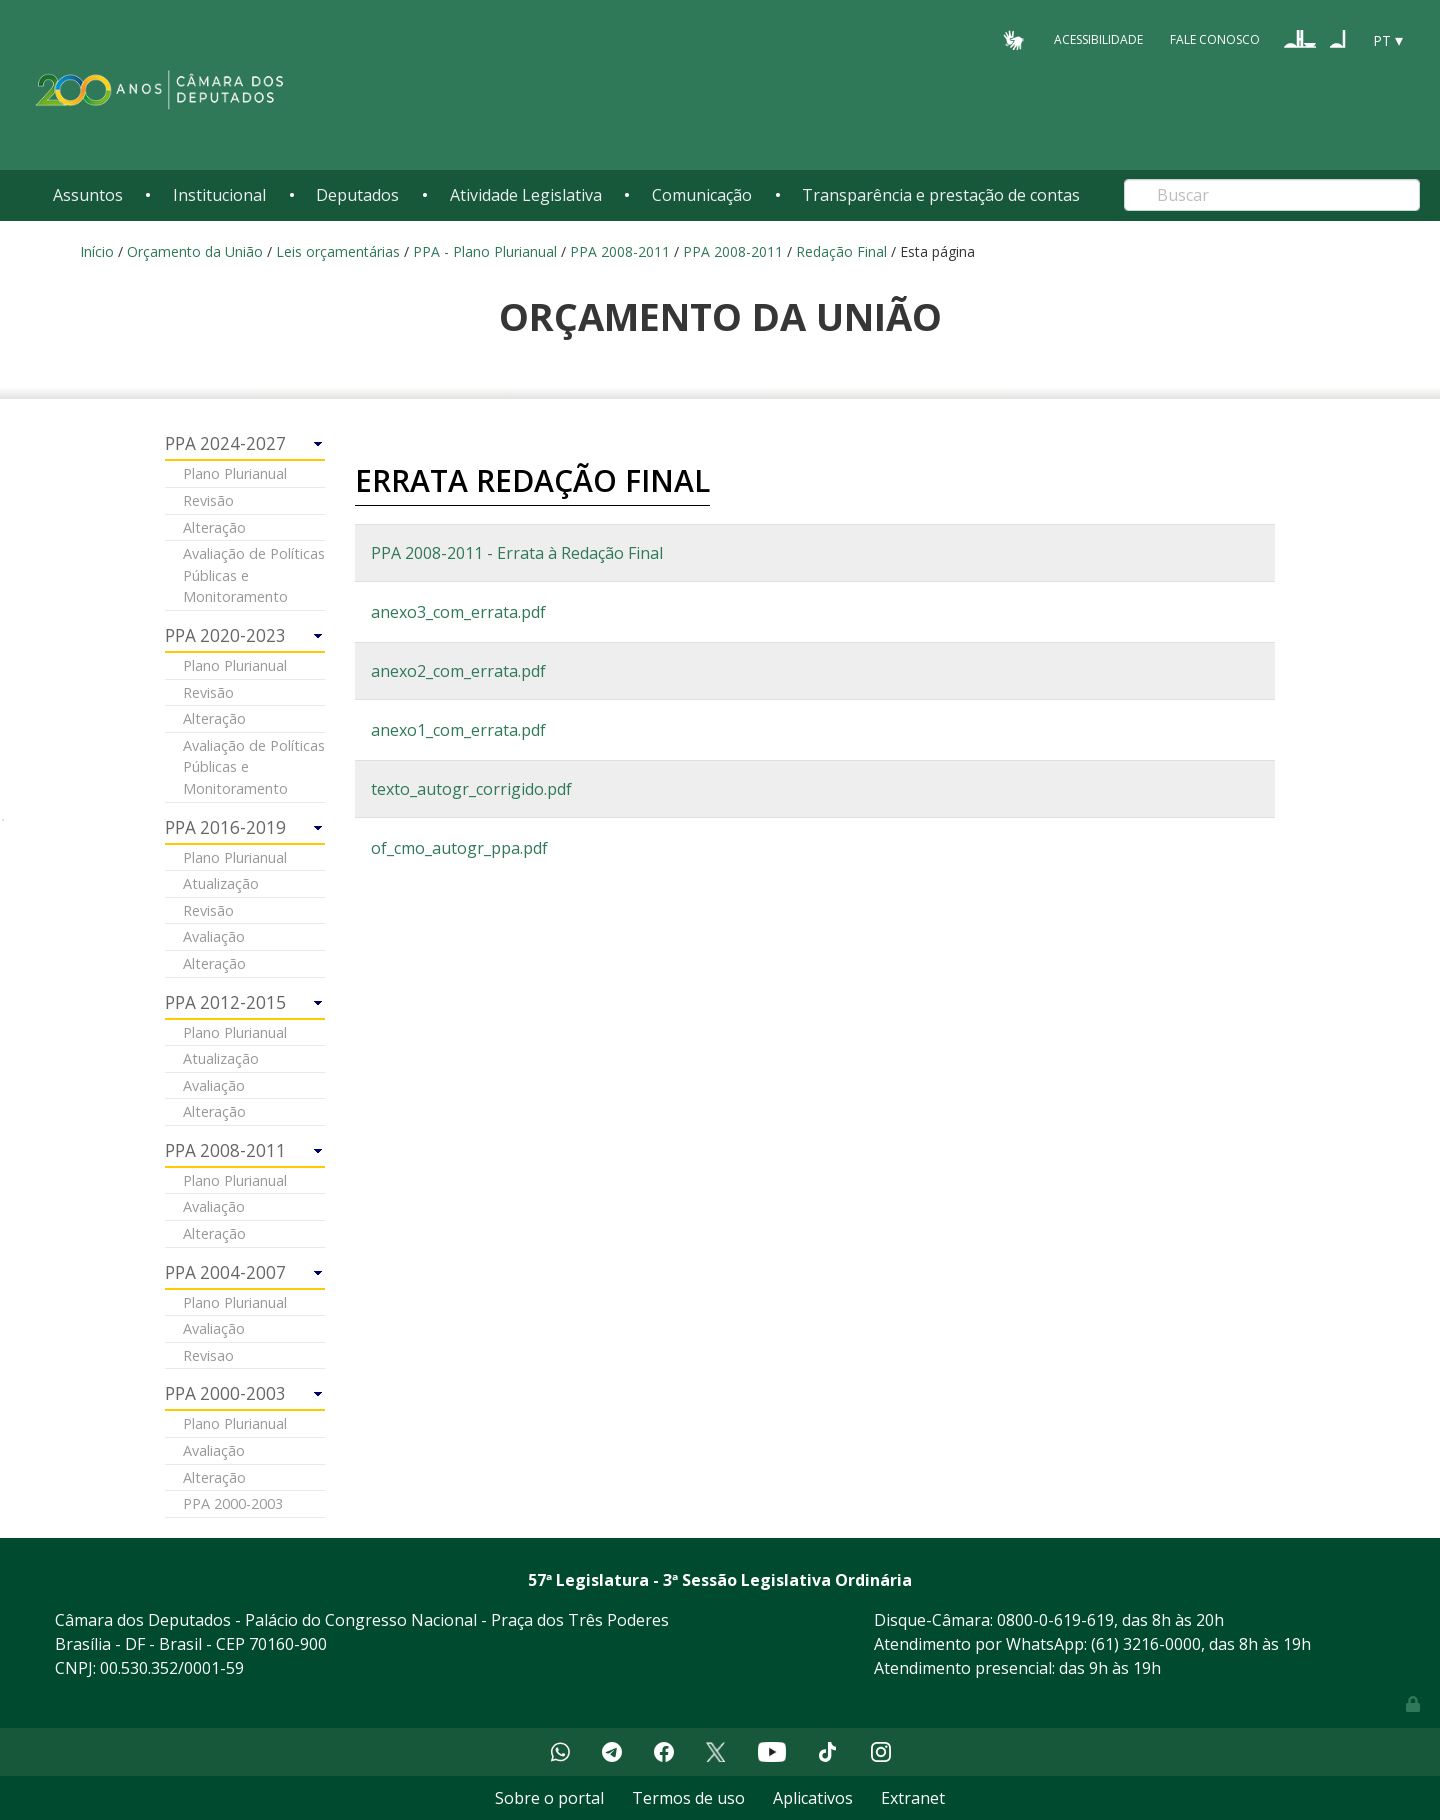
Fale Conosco (1215, 39)
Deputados (357, 195)
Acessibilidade (1098, 39)
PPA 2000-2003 (233, 1503)
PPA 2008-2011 (620, 251)
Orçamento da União (195, 251)
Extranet (913, 1798)
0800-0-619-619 (1055, 1620)
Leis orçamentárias (338, 251)
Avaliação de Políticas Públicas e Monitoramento (254, 575)
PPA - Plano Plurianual (485, 251)
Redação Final (841, 251)
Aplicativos (813, 1798)
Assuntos (88, 195)
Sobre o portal (549, 1798)
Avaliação (214, 936)
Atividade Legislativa (526, 195)
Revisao (208, 1355)
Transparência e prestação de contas (941, 195)
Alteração (214, 527)
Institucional (219, 195)
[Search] (1272, 195)
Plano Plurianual (235, 473)
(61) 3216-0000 (1146, 1644)
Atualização (221, 883)
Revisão (208, 500)
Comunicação (702, 195)
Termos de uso (688, 1798)
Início (97, 251)
